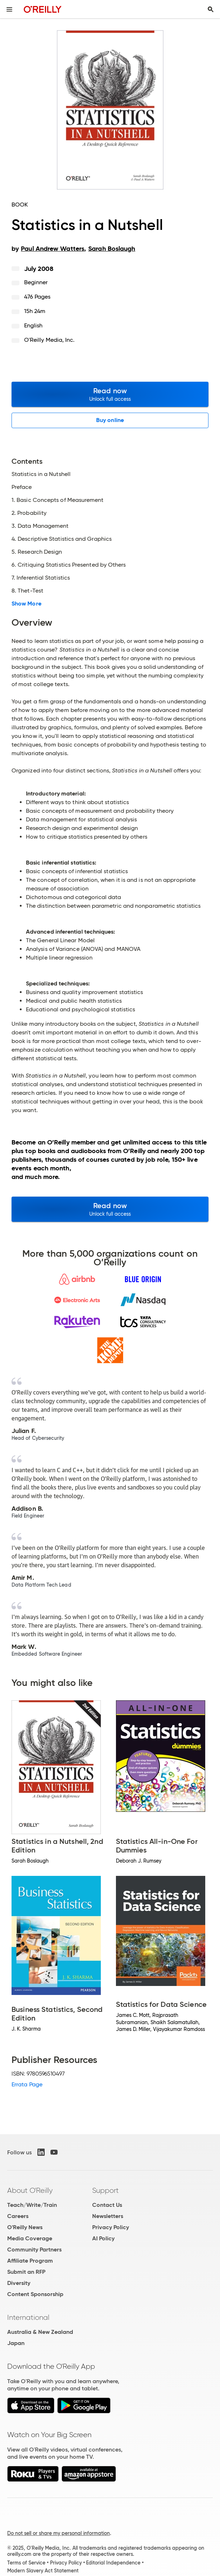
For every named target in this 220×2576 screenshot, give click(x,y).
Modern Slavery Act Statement (42, 2570)
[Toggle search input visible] (210, 9)
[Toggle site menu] (9, 9)
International (28, 2317)
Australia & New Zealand (40, 2332)
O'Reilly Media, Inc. (49, 339)
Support (105, 2190)
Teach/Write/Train (32, 2205)
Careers (17, 2216)
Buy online (110, 420)
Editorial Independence (113, 2562)
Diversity (18, 2283)
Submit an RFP (26, 2272)
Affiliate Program (30, 2260)
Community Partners (34, 2249)
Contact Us (107, 2205)
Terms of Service (26, 2562)
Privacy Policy (110, 2227)
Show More (26, 604)
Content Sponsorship (35, 2294)
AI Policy (103, 2238)
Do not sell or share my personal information (58, 2533)
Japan (15, 2343)
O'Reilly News (24, 2227)
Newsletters (107, 2216)
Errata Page (27, 2084)
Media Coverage (29, 2238)
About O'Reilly (30, 2190)
